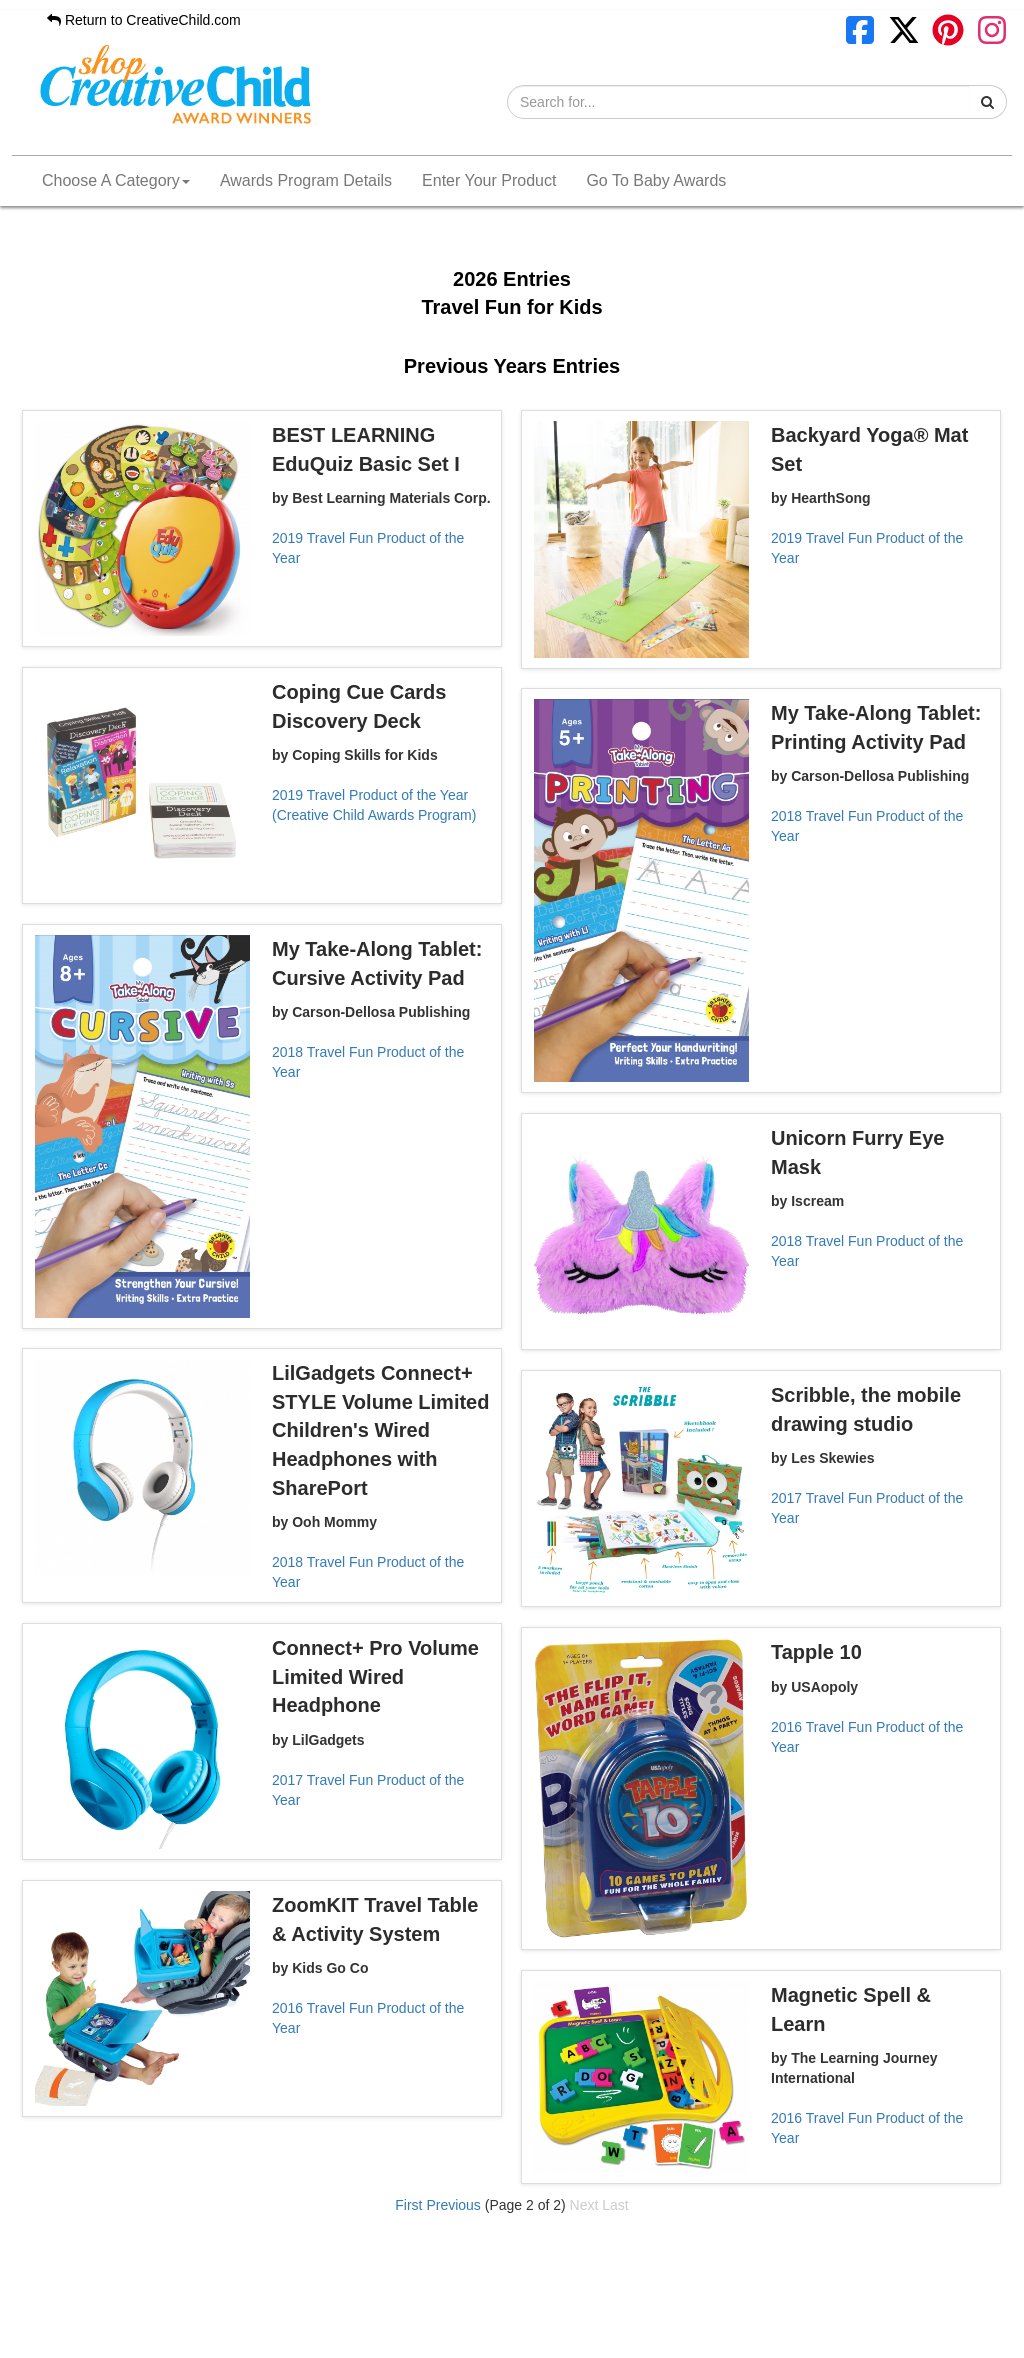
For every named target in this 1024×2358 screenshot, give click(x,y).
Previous (453, 2205)
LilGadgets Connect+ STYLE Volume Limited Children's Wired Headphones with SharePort (380, 1430)
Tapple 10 (816, 1652)
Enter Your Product (489, 180)
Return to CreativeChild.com (144, 20)
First (408, 2205)
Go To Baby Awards (656, 180)
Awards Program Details (306, 180)
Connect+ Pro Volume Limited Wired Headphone (375, 1676)
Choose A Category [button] (116, 180)
